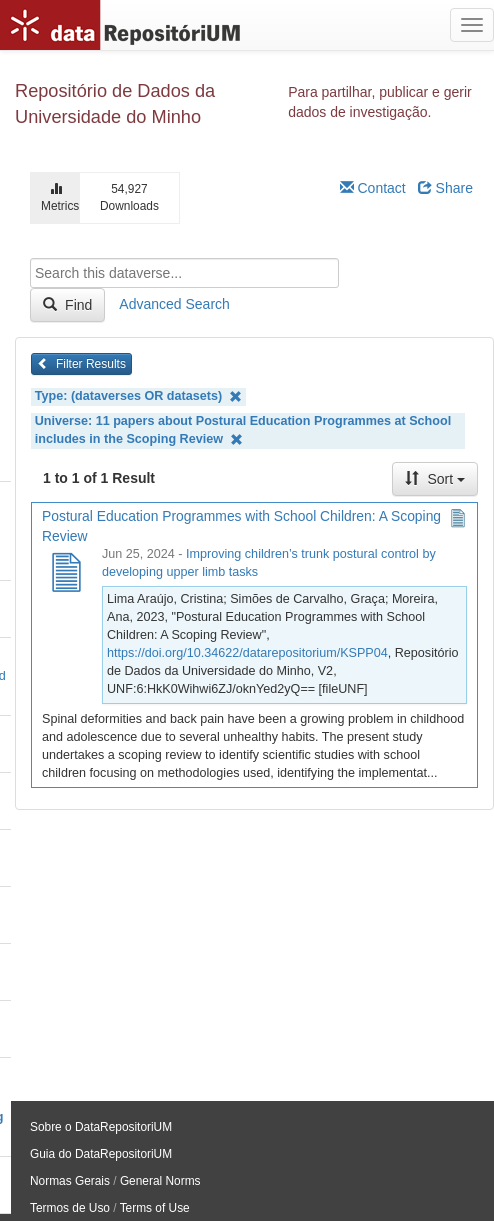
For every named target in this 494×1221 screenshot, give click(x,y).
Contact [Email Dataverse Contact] (373, 188)
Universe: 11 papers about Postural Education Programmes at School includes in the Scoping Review (243, 430)
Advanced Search (174, 304)
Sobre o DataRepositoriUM (101, 1127)
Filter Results (81, 364)
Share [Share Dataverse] (445, 188)
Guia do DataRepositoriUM (101, 1154)
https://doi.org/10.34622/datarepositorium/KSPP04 (247, 653)
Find (67, 305)
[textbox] (184, 273)
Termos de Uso (70, 1208)
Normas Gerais (70, 1181)
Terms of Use (155, 1208)
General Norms (160, 1181)
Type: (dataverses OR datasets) (138, 396)
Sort (435, 479)
